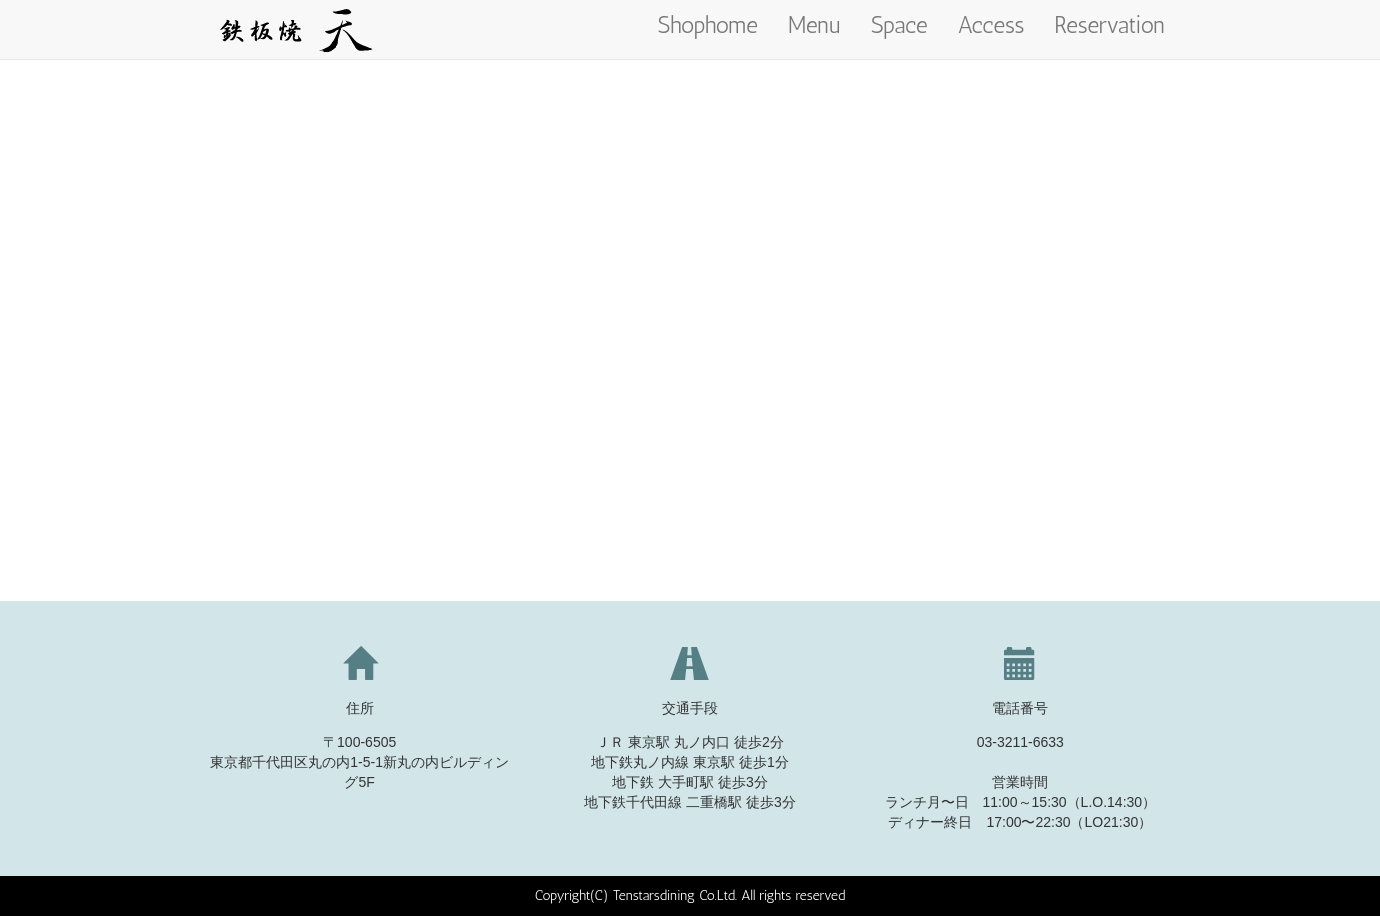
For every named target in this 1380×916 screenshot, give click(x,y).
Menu (814, 25)
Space (899, 25)
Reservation (1109, 25)
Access (991, 25)
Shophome (708, 25)
